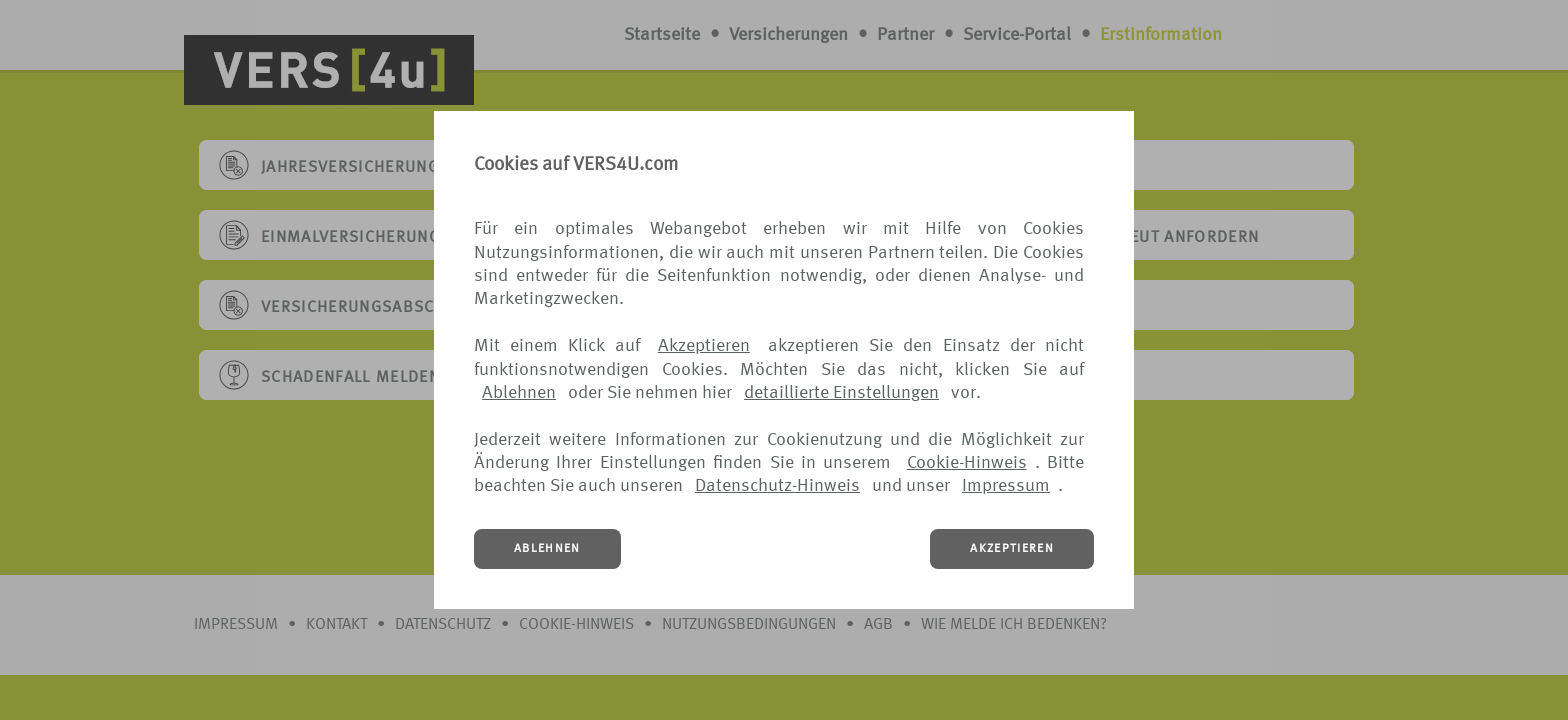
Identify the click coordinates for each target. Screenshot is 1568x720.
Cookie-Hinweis (967, 463)
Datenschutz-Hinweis (777, 486)
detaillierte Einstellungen (841, 393)
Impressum (1006, 486)
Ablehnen (519, 393)
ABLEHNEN (547, 549)
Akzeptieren (704, 346)
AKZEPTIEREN (1012, 549)
